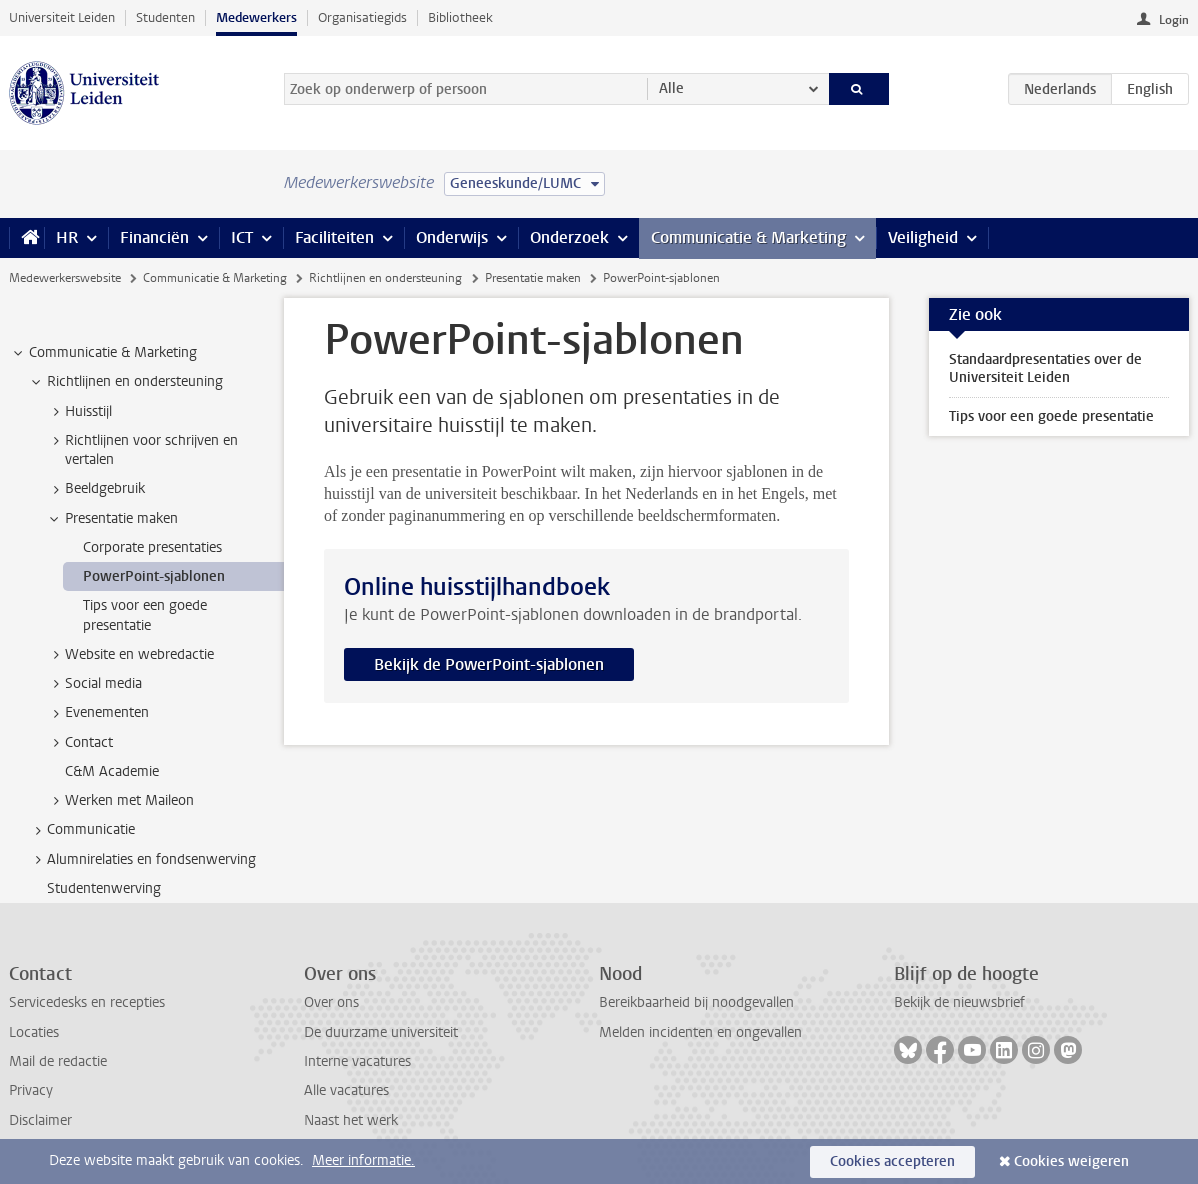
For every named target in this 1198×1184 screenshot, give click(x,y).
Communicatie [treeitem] (81, 830)
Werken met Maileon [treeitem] (120, 801)
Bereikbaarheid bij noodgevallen (696, 1002)
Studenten (165, 17)
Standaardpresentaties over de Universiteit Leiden (1045, 368)
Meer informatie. (363, 1160)
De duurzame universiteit (381, 1032)
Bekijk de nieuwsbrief (959, 1002)
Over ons (331, 1002)
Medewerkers (256, 17)
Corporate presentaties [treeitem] (152, 547)
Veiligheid (923, 237)
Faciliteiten (334, 237)
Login (1174, 20)
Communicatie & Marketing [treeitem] (103, 353)
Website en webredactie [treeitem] (130, 655)
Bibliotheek (460, 17)
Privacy (31, 1090)
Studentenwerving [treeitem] (104, 888)
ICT (242, 237)
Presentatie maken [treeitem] (112, 519)
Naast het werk (351, 1120)
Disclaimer (40, 1120)
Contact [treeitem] (79, 743)
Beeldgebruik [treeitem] (95, 489)
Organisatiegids (362, 17)
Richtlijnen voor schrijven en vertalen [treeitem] (142, 450)
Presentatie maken (533, 278)
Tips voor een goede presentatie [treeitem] (145, 615)
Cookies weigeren (1071, 1161)
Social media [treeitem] (94, 684)
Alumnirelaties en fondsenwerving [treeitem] (142, 860)
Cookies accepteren (892, 1161)
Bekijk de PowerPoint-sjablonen (489, 664)
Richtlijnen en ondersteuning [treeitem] (125, 382)
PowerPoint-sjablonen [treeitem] (154, 576)
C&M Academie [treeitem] (112, 771)
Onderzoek (569, 237)
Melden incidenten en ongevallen (700, 1032)
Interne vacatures (357, 1061)
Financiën (154, 237)
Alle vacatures (346, 1090)
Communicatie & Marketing (748, 237)
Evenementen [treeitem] (97, 713)
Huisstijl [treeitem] (79, 412)
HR (67, 237)
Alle (671, 88)
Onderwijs (452, 237)
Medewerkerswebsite (65, 278)
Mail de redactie (58, 1061)
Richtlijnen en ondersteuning (385, 278)
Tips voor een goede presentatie (1051, 416)
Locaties (34, 1032)
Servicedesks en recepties (87, 1002)
